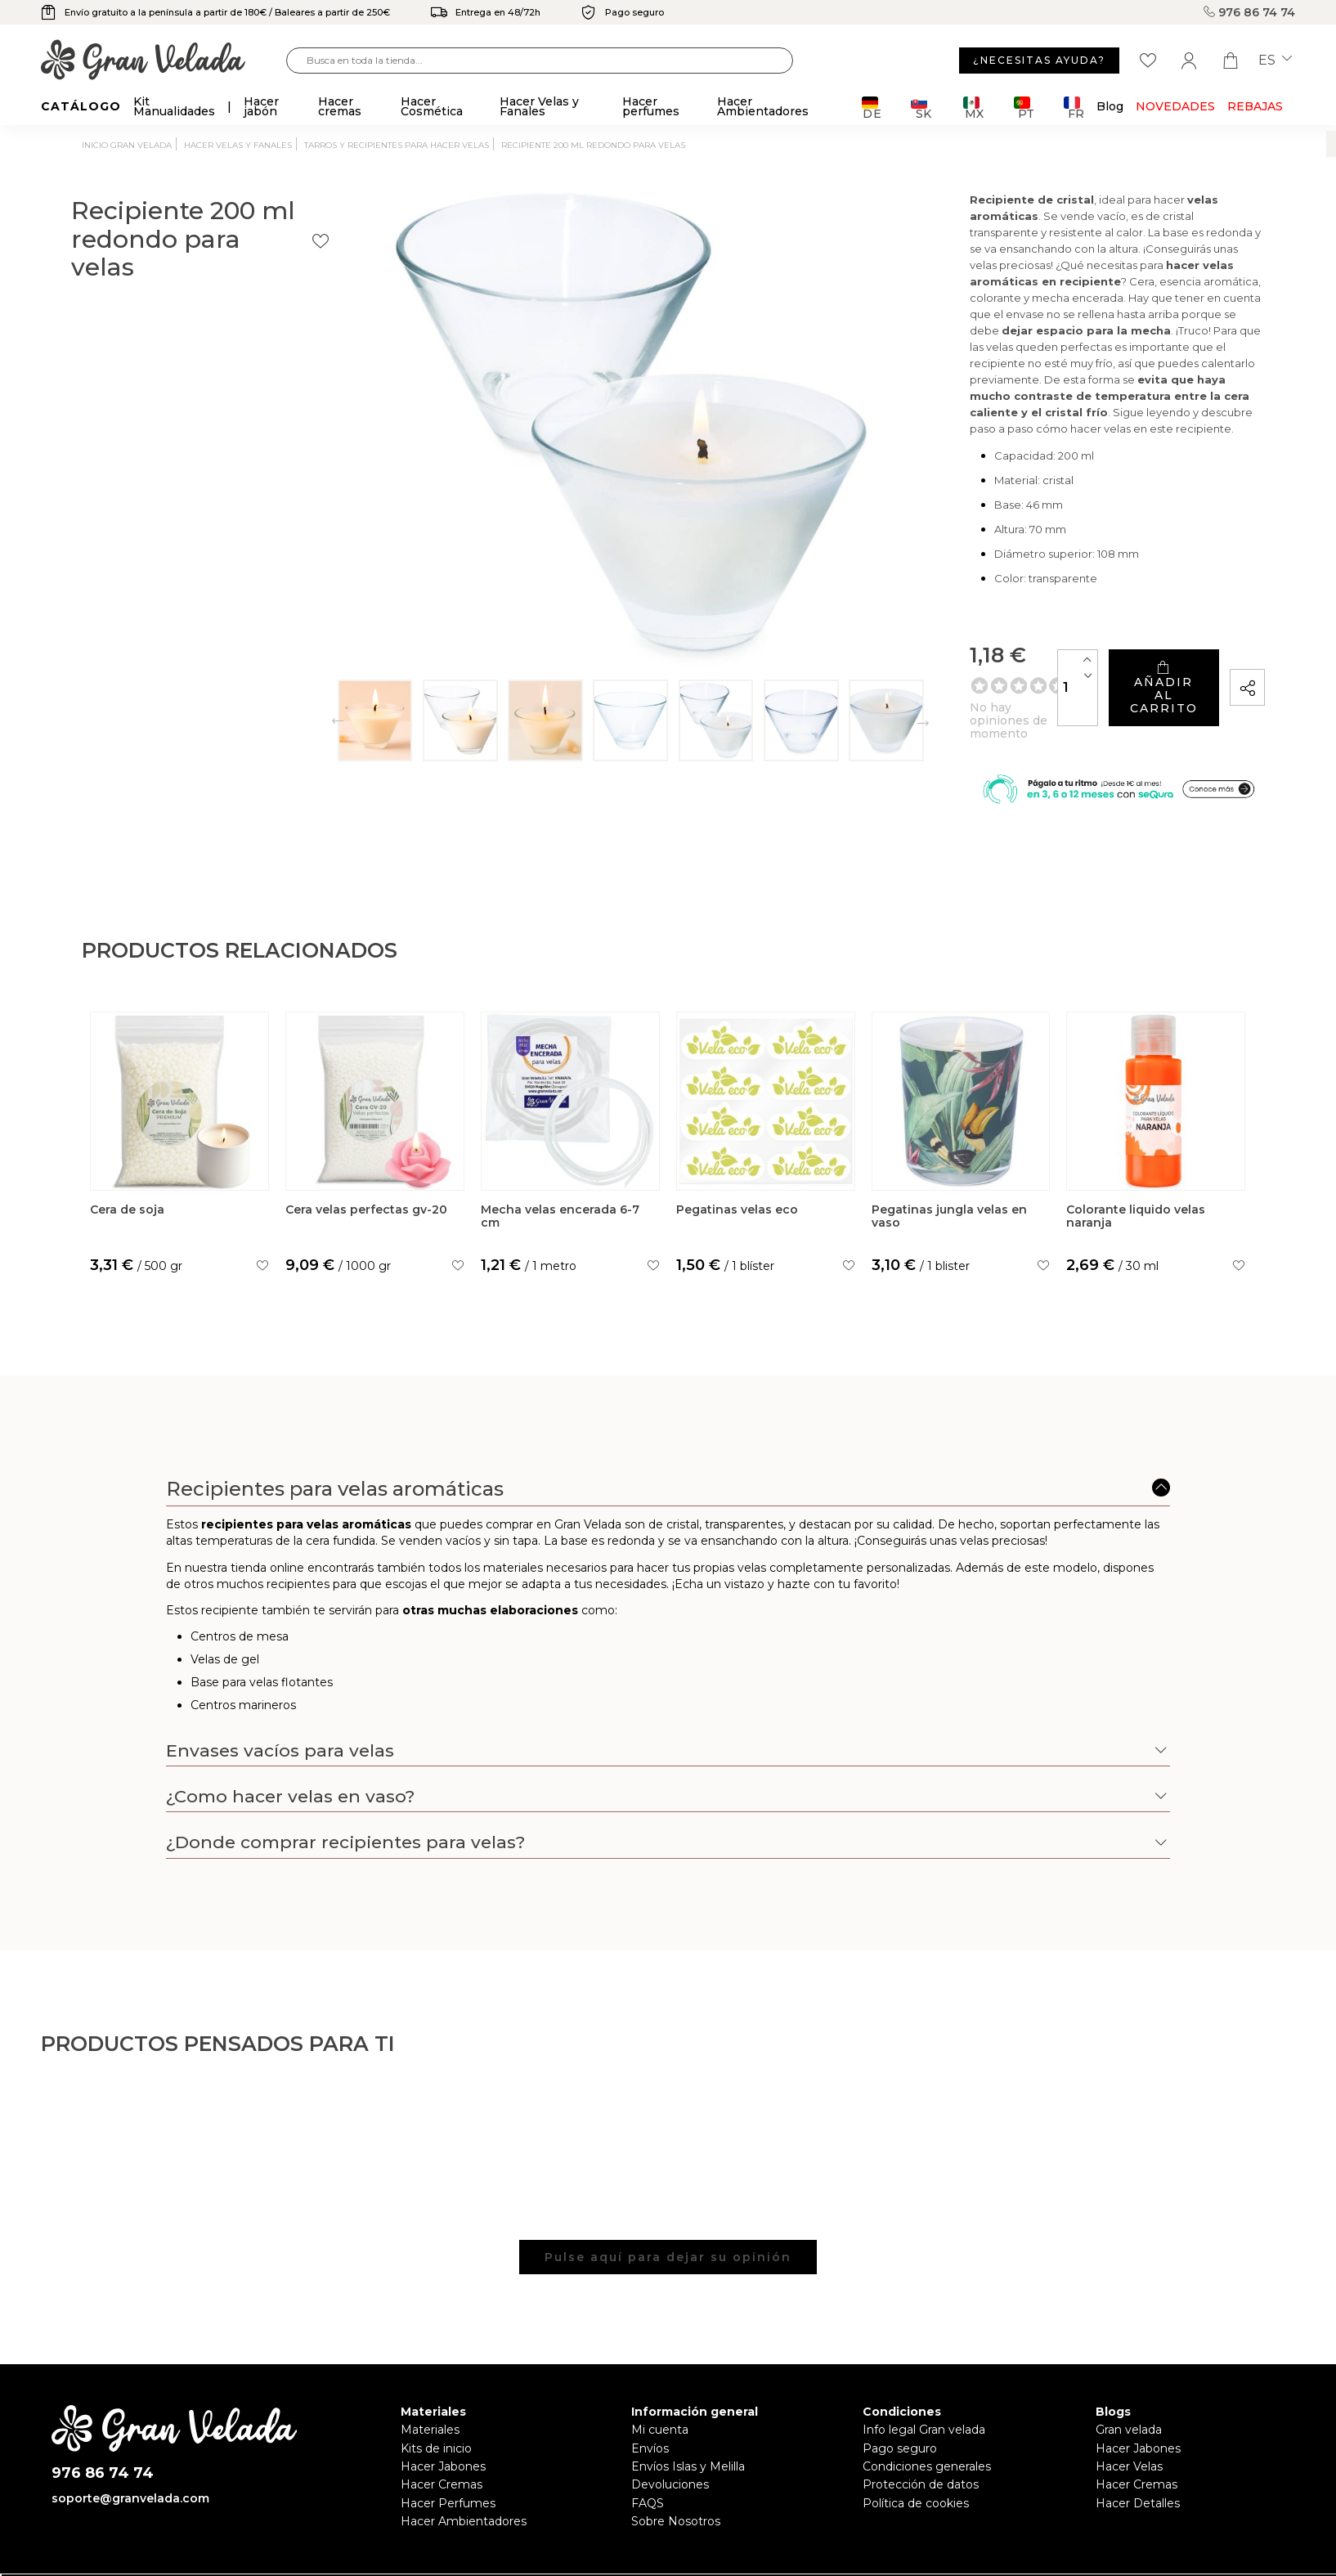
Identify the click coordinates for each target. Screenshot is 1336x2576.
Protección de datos (921, 2437)
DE (872, 107)
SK (921, 107)
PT (1024, 107)
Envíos (650, 2401)
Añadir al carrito (1075, 622)
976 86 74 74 (1249, 12)
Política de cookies (916, 2455)
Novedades (1175, 106)
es (1275, 60)
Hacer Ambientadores (464, 2474)
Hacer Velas (1129, 2419)
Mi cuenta (659, 2383)
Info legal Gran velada (924, 2383)
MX (973, 107)
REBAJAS (1255, 106)
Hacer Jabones (443, 2419)
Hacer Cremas (441, 2437)
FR (1074, 107)
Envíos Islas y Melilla (688, 2419)
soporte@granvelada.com (130, 2450)
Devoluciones (670, 2437)
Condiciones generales (927, 2419)
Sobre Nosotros (675, 2474)
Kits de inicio (436, 2401)
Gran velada (1129, 2383)
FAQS (647, 2455)
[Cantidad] (907, 621)
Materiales (430, 2383)
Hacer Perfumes (448, 2455)
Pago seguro (900, 2401)
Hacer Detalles (1138, 2455)
